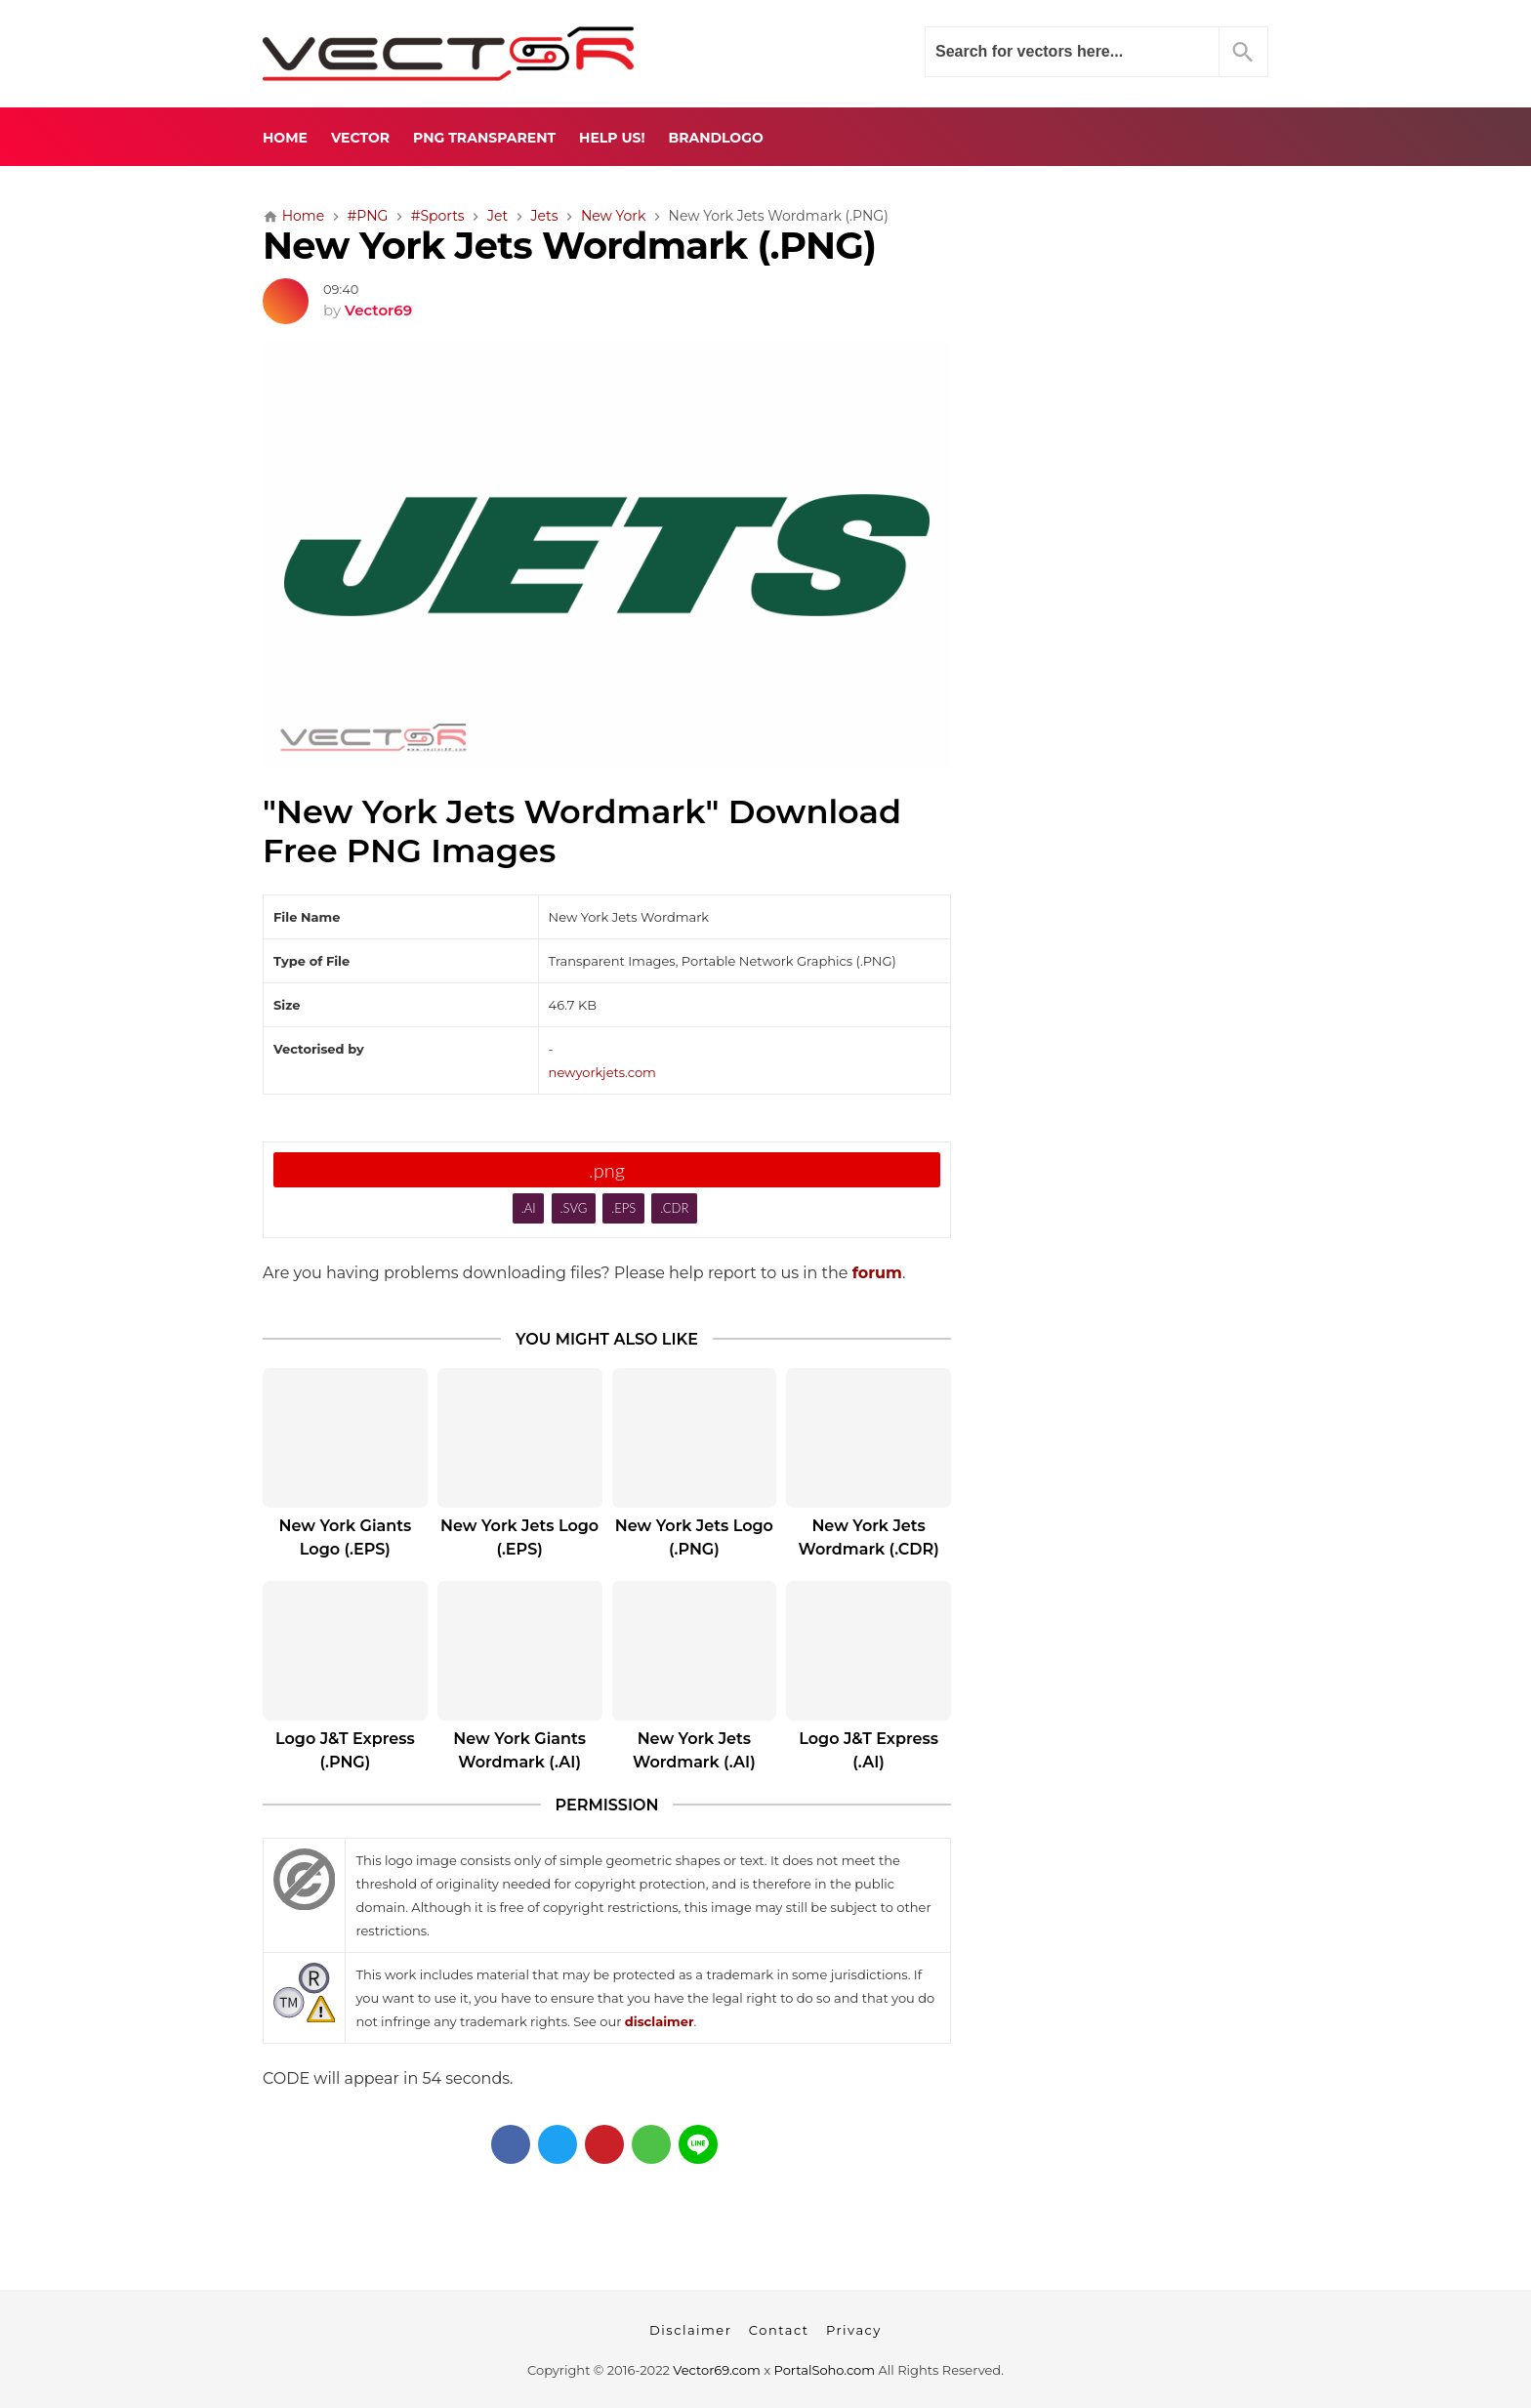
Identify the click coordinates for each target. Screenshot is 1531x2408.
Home (285, 137)
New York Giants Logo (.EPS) (345, 1537)
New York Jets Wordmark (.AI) (694, 1750)
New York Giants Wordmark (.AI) (519, 1750)
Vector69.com (716, 2370)
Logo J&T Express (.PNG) (345, 1750)
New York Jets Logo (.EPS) (519, 1537)
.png (607, 1170)
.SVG (574, 1208)
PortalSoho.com (825, 2370)
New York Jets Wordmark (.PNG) (569, 246)
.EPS (623, 1208)
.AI (528, 1208)
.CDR (674, 1208)
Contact (779, 2330)
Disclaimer (690, 2330)
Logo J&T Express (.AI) (868, 1750)
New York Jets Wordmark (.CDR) (869, 1537)
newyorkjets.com (602, 1072)
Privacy (854, 2330)
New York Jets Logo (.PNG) (694, 1537)
